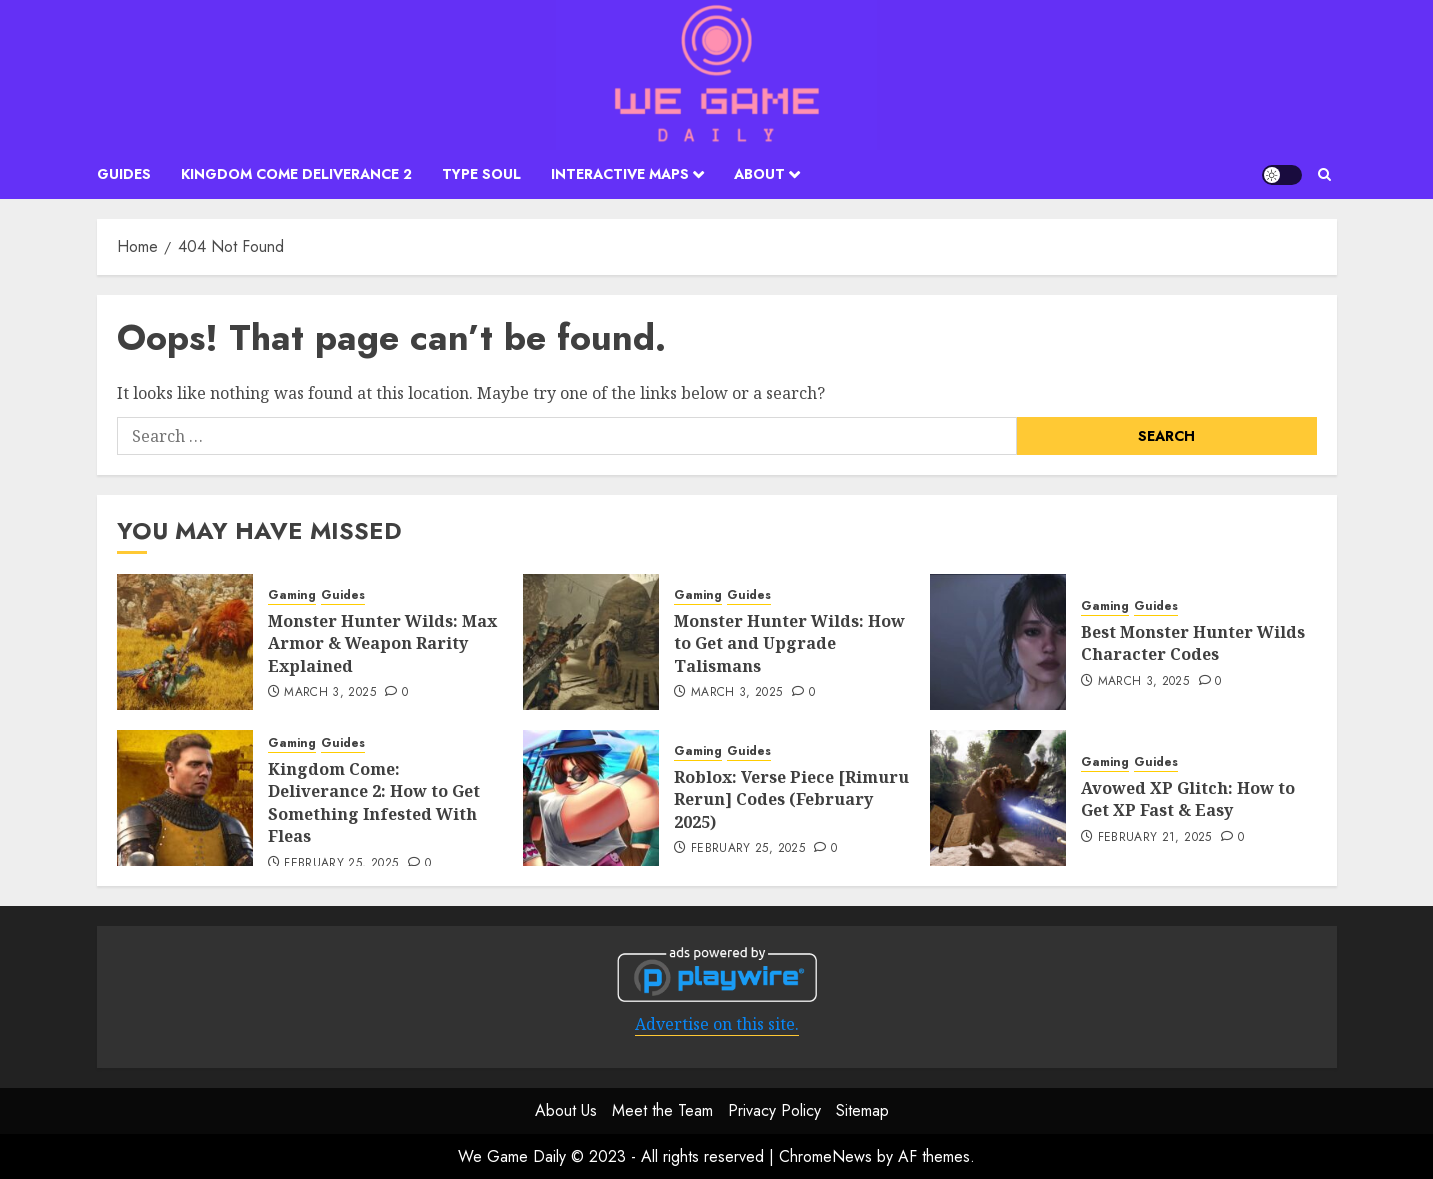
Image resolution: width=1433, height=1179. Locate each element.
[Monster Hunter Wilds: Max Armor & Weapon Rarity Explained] (185, 642)
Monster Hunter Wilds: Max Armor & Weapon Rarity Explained (382, 643)
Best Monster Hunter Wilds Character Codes (1193, 643)
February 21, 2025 (1155, 838)
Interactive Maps (620, 174)
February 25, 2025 (341, 864)
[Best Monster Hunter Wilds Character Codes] (998, 642)
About (759, 174)
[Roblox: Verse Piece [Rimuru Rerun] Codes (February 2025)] (591, 798)
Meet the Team (662, 1110)
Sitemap (862, 1110)
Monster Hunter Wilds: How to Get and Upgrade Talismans (789, 643)
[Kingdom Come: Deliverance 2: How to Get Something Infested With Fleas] (185, 798)
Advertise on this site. (717, 1024)
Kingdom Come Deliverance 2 (296, 174)
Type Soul (481, 174)
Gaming (292, 595)
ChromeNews (825, 1156)
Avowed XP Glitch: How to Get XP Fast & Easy (1188, 799)
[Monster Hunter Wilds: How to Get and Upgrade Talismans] (591, 642)
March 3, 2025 (330, 693)
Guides (124, 174)
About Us (566, 1110)
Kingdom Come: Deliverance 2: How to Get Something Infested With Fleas (374, 802)
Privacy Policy (774, 1110)
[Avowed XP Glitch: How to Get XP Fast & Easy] (998, 798)
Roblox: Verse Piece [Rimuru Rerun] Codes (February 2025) (791, 799)
